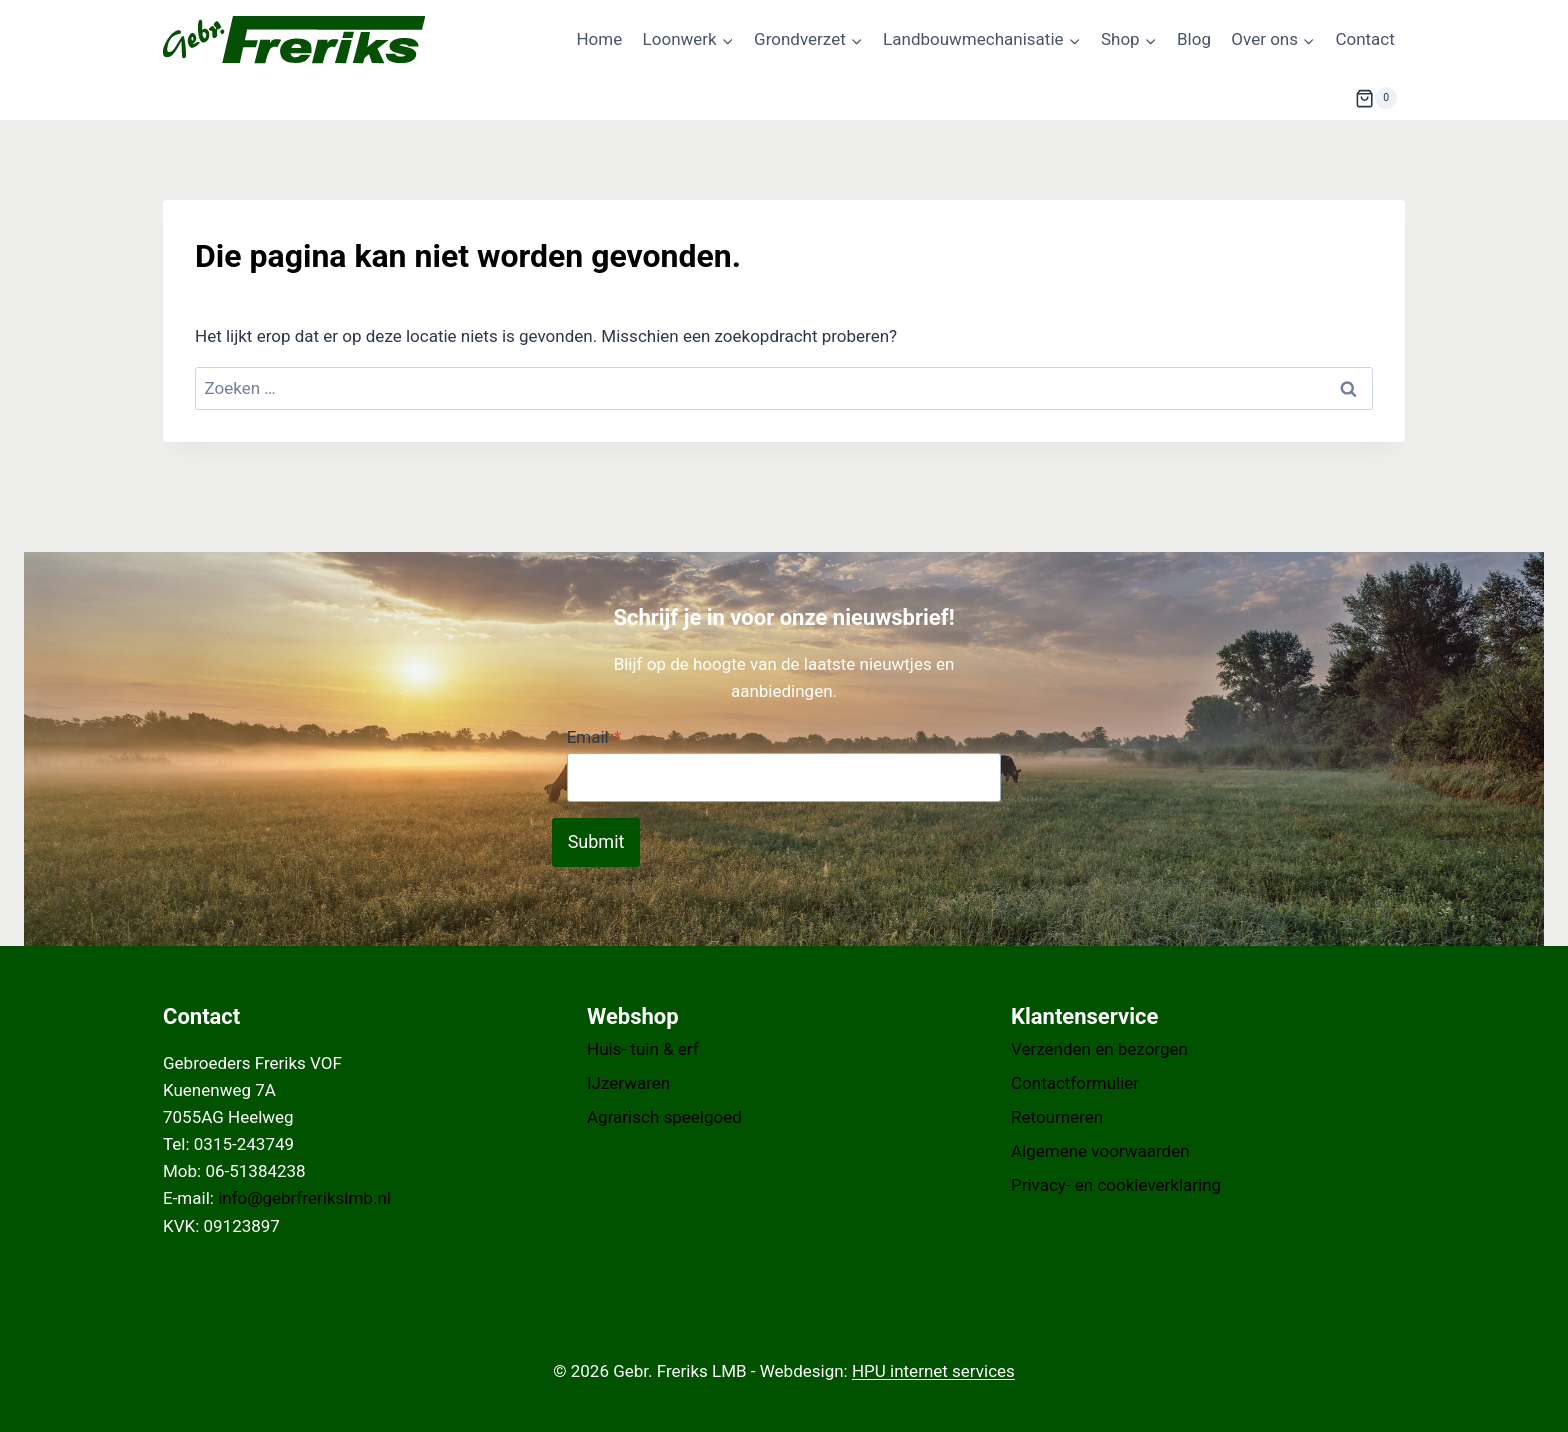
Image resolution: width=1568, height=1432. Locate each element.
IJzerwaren (628, 1083)
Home (599, 39)
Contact (1364, 39)
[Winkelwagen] (1376, 98)
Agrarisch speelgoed (664, 1117)
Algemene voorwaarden (1100, 1151)
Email (594, 737)
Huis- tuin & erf (643, 1049)
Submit (596, 841)
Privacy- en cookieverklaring (1116, 1185)
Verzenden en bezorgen (1099, 1049)
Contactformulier (1075, 1083)
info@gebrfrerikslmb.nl (304, 1198)
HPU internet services (933, 1371)
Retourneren (1057, 1117)
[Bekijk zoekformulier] (1305, 98)
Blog (1194, 39)
